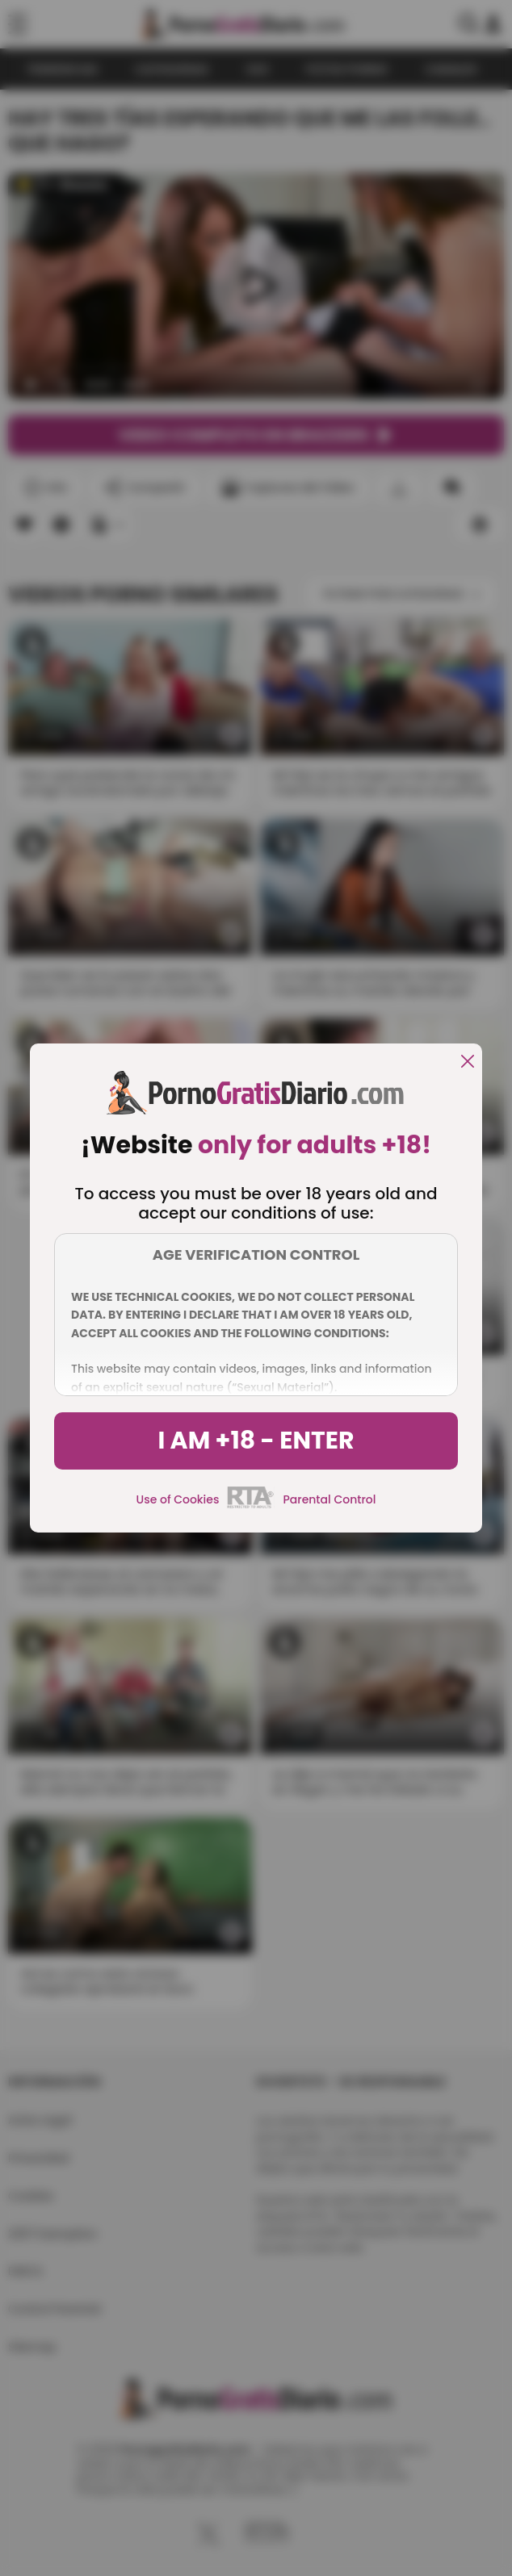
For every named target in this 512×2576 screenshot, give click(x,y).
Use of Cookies (178, 1499)
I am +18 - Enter (255, 1440)
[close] (467, 1062)
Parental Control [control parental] (329, 1499)
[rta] (251, 1506)
